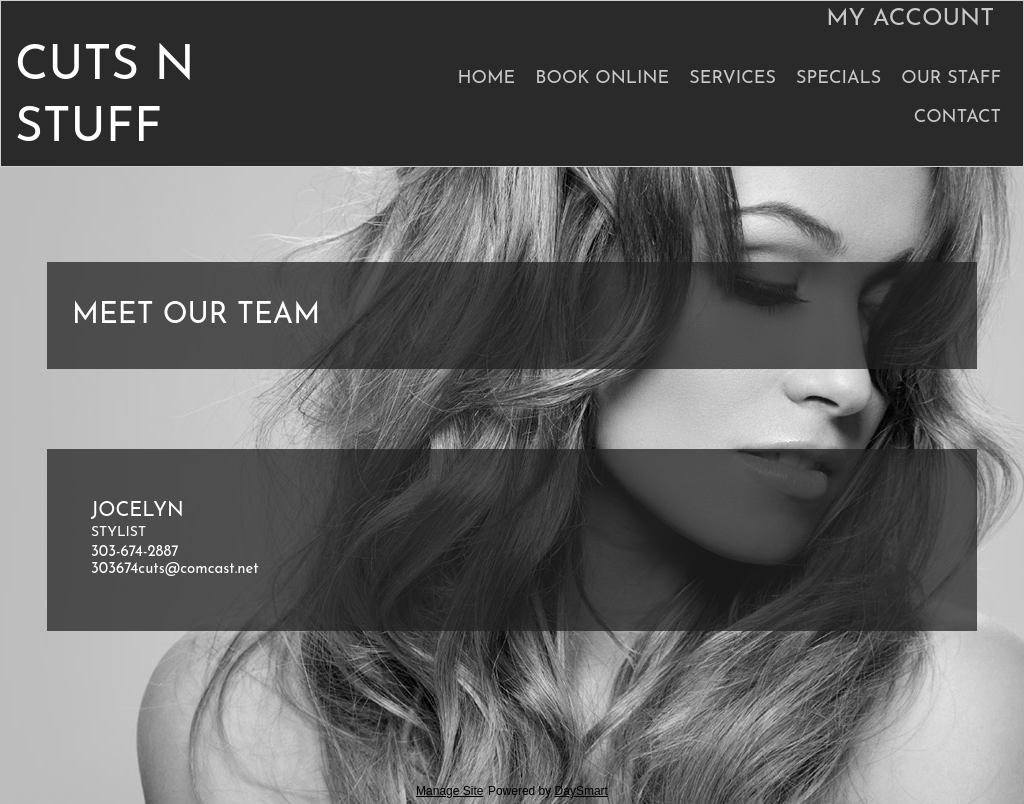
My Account (910, 19)
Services (732, 78)
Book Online (602, 78)
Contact (957, 117)
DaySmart (581, 791)
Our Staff (951, 78)
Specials (838, 78)
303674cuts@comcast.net (175, 569)
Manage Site (449, 791)
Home (486, 78)
